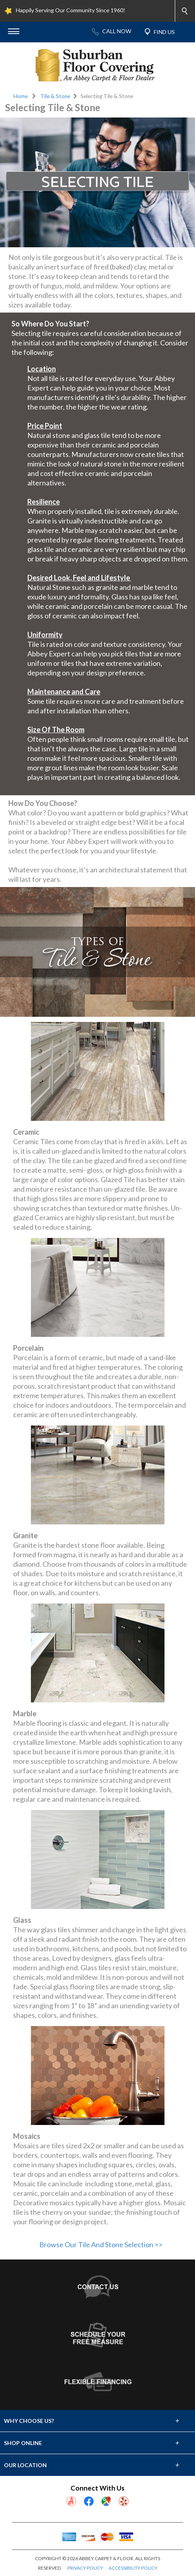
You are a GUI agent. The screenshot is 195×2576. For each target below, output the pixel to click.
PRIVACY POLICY (85, 2568)
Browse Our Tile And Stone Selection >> (100, 2244)
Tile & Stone (55, 96)
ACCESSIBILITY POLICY (133, 2568)
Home (20, 96)
